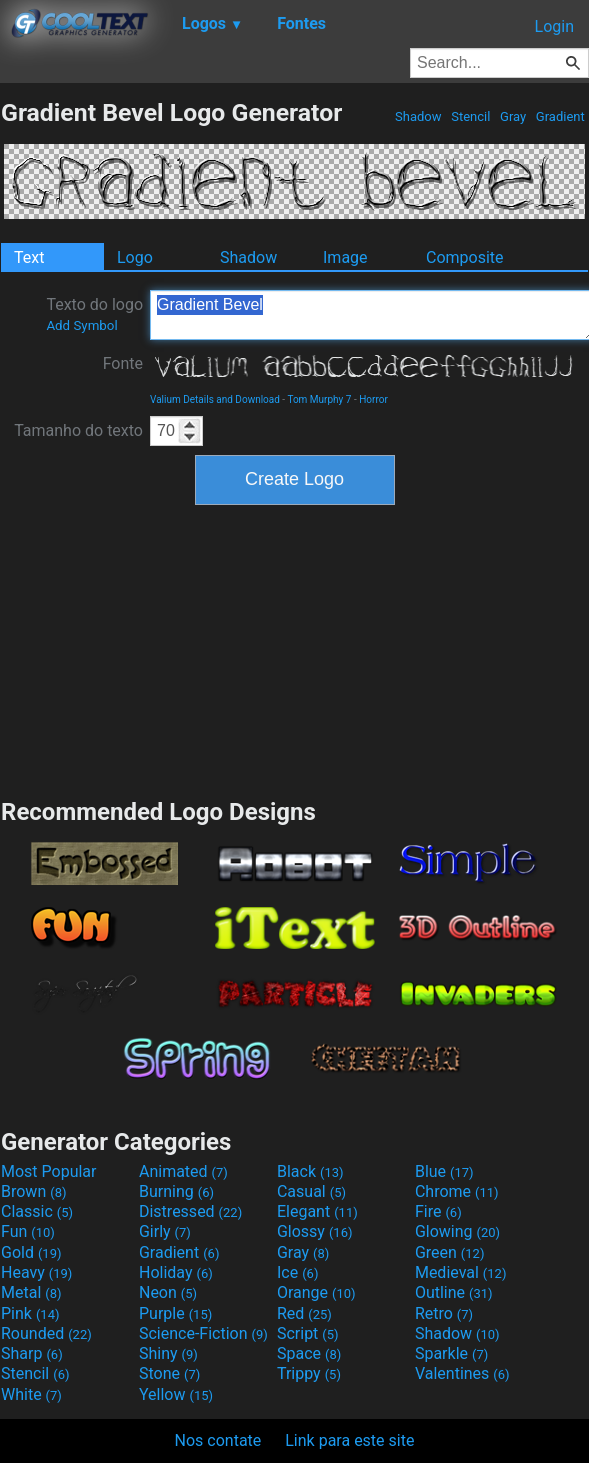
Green (450, 1252)
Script (308, 1333)
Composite (465, 257)
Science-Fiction (203, 1333)
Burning (176, 1191)
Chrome (457, 1191)
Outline (454, 1292)
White (31, 1394)
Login (554, 26)
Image (345, 257)
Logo (135, 257)
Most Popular (49, 1171)
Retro (444, 1313)
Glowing (457, 1231)
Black (310, 1171)
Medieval (461, 1272)
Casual (311, 1191)
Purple (175, 1313)
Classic (37, 1211)
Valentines (462, 1373)
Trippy (309, 1373)
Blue (444, 1171)
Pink (30, 1313)
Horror (373, 399)
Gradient (560, 116)
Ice (297, 1272)
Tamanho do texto (78, 430)
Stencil (471, 116)
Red (304, 1313)
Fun (28, 1231)
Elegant (317, 1211)
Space (309, 1353)
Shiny (168, 1353)
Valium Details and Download (215, 399)
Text (29, 257)
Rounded (46, 1333)
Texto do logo (94, 314)
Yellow (176, 1394)
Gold (31, 1252)
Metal (31, 1292)
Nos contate (218, 1440)
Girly (165, 1231)
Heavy (36, 1272)
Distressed (190, 1211)
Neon (168, 1292)
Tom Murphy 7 (319, 399)
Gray (513, 116)
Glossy (315, 1231)
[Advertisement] (294, 649)
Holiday (176, 1272)
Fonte (123, 363)
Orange (316, 1292)
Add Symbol (81, 325)
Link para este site (349, 1440)
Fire (438, 1211)
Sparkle (451, 1353)
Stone (169, 1373)
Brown (33, 1191)
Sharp (32, 1353)
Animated (183, 1171)
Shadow (418, 116)
